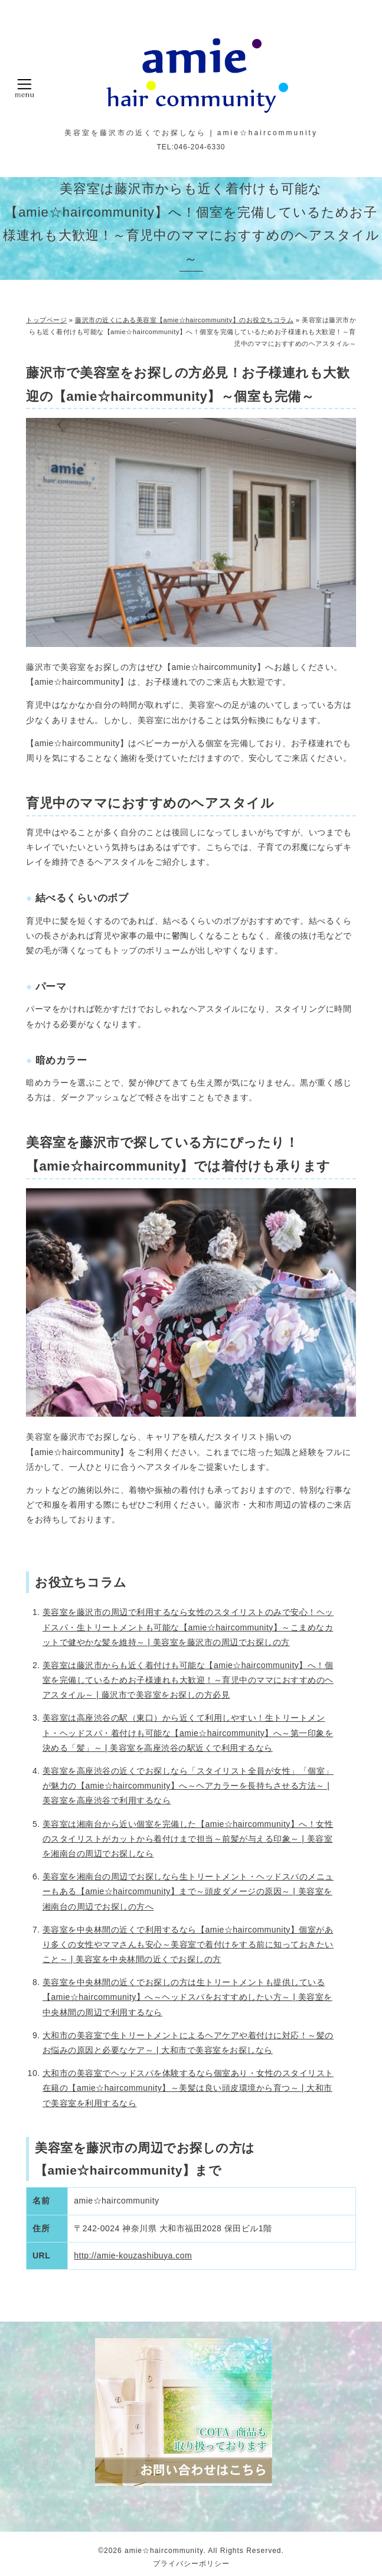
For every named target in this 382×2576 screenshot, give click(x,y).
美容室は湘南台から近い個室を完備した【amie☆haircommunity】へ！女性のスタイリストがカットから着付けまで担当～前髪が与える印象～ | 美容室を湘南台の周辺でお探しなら (188, 1838)
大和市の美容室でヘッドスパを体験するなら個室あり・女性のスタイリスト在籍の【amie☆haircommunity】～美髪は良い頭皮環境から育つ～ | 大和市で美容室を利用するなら (188, 2087)
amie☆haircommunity (164, 2550)
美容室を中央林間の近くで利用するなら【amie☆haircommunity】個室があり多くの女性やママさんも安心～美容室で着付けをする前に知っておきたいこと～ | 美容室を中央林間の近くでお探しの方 (188, 1944)
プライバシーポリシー (191, 2563)
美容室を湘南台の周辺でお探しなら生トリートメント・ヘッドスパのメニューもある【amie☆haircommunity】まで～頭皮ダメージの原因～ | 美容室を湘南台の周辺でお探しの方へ (188, 1891)
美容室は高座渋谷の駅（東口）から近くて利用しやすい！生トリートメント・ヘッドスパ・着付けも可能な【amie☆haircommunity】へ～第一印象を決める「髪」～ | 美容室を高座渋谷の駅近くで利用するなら (188, 1732)
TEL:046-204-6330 (190, 147)
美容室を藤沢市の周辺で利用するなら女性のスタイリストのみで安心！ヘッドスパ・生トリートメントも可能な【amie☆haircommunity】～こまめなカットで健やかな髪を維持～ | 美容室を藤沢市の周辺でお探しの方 (188, 1626)
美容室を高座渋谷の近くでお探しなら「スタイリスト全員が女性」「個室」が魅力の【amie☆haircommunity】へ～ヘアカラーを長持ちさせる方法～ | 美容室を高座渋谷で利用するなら (188, 1785)
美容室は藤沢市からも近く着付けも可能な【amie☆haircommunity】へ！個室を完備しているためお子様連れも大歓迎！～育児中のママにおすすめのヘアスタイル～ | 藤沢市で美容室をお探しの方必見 (188, 1679)
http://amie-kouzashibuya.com (133, 2255)
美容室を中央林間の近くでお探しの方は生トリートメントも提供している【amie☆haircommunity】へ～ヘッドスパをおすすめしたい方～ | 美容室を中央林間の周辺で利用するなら (187, 1996)
